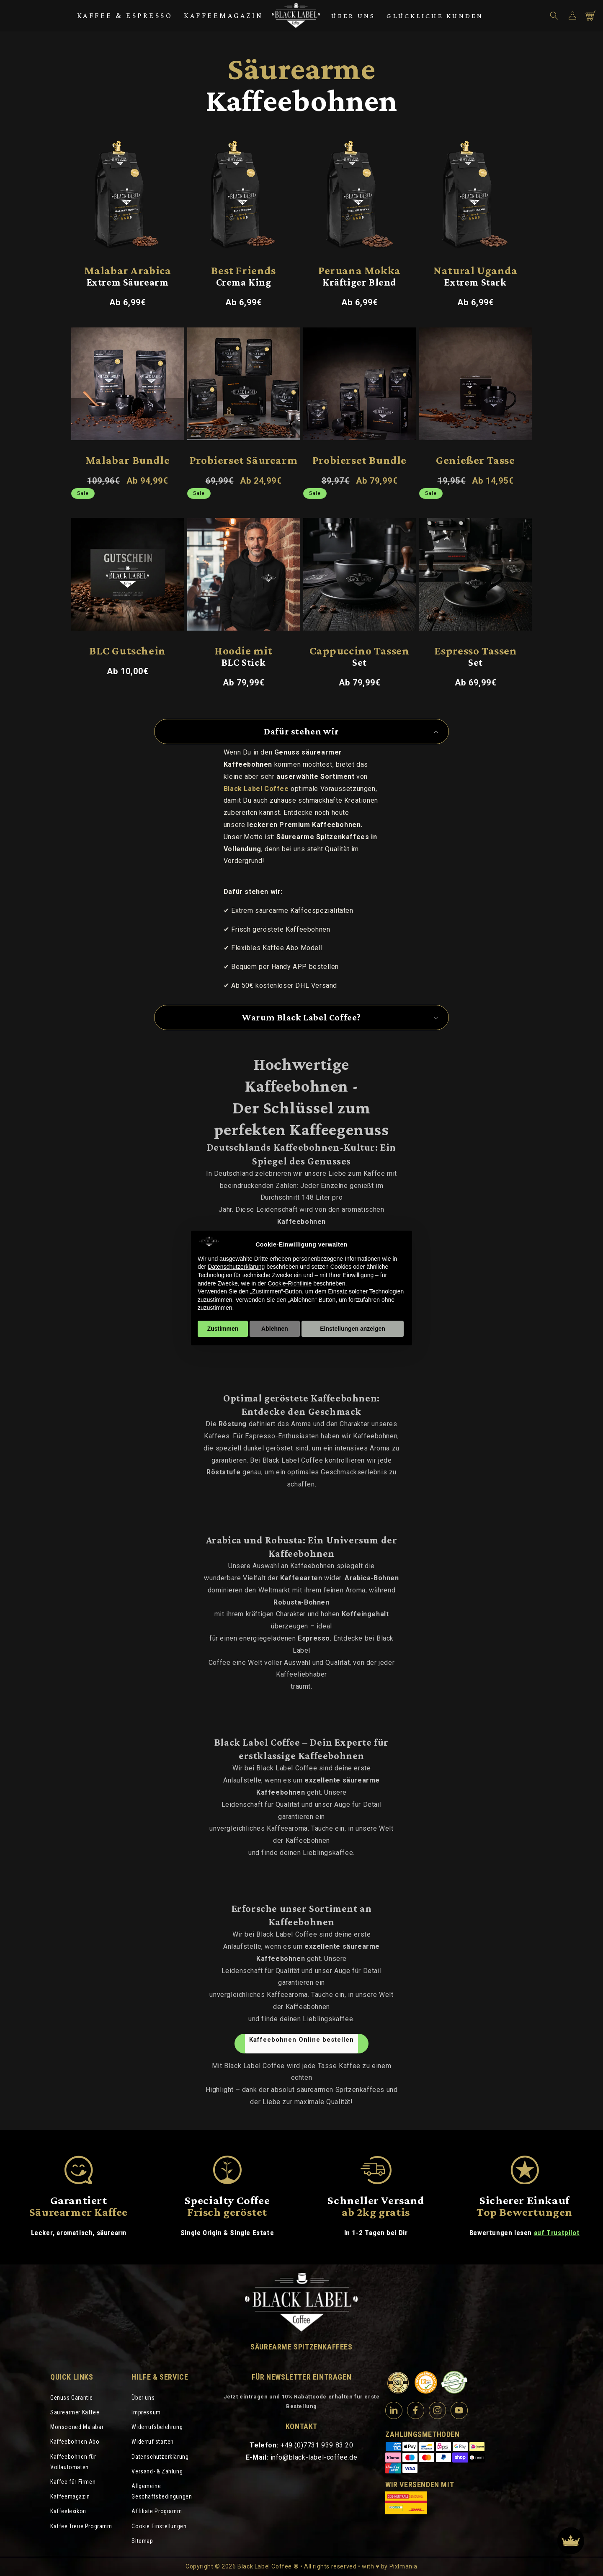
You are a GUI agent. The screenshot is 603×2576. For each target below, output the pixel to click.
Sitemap (142, 2540)
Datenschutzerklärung (159, 2456)
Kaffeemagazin (223, 15)
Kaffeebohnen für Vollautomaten (73, 2461)
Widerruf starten (152, 2441)
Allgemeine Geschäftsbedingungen (161, 2491)
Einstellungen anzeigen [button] (352, 1328)
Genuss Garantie (71, 2397)
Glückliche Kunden (435, 16)
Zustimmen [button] (223, 1328)
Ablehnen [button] (274, 1328)
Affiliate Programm (156, 2511)
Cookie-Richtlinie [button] (290, 1283)
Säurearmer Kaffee (74, 2412)
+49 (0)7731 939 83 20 (317, 2445)
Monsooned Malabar (76, 2427)
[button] (554, 15)
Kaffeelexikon (68, 2511)
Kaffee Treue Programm (81, 2526)
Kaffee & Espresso (125, 15)
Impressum (145, 2412)
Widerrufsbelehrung (157, 2427)
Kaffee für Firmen (72, 2481)
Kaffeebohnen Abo (75, 2441)
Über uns (353, 16)
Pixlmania (403, 2566)
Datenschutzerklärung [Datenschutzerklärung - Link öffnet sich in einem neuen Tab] (236, 1266)
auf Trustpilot (557, 2232)
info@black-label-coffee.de (314, 2457)
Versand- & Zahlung (157, 2471)
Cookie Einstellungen (158, 2526)
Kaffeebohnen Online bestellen (301, 2039)
